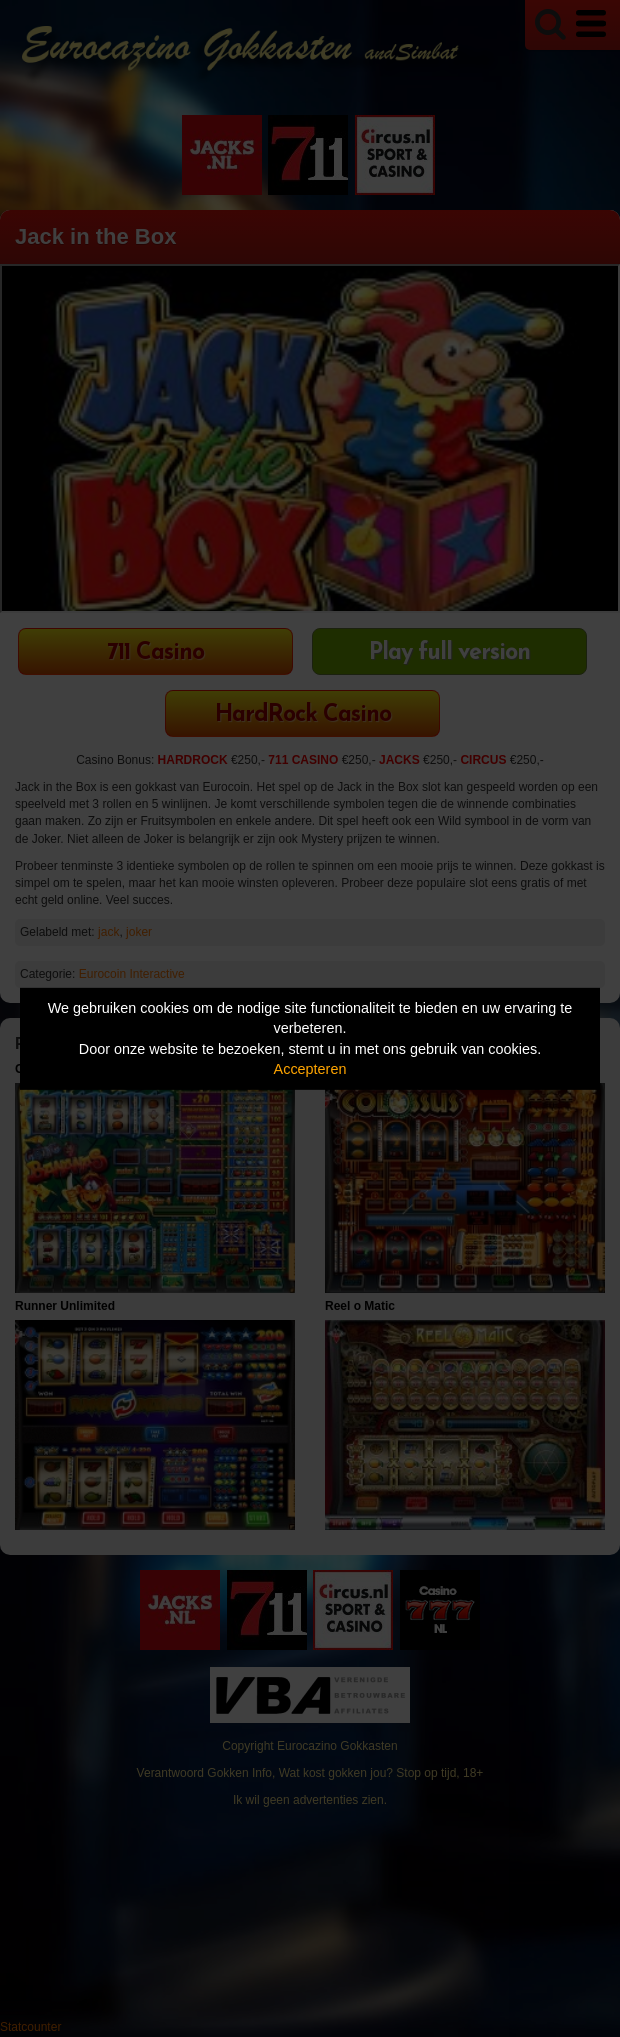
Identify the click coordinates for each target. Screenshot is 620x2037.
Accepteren (310, 1069)
